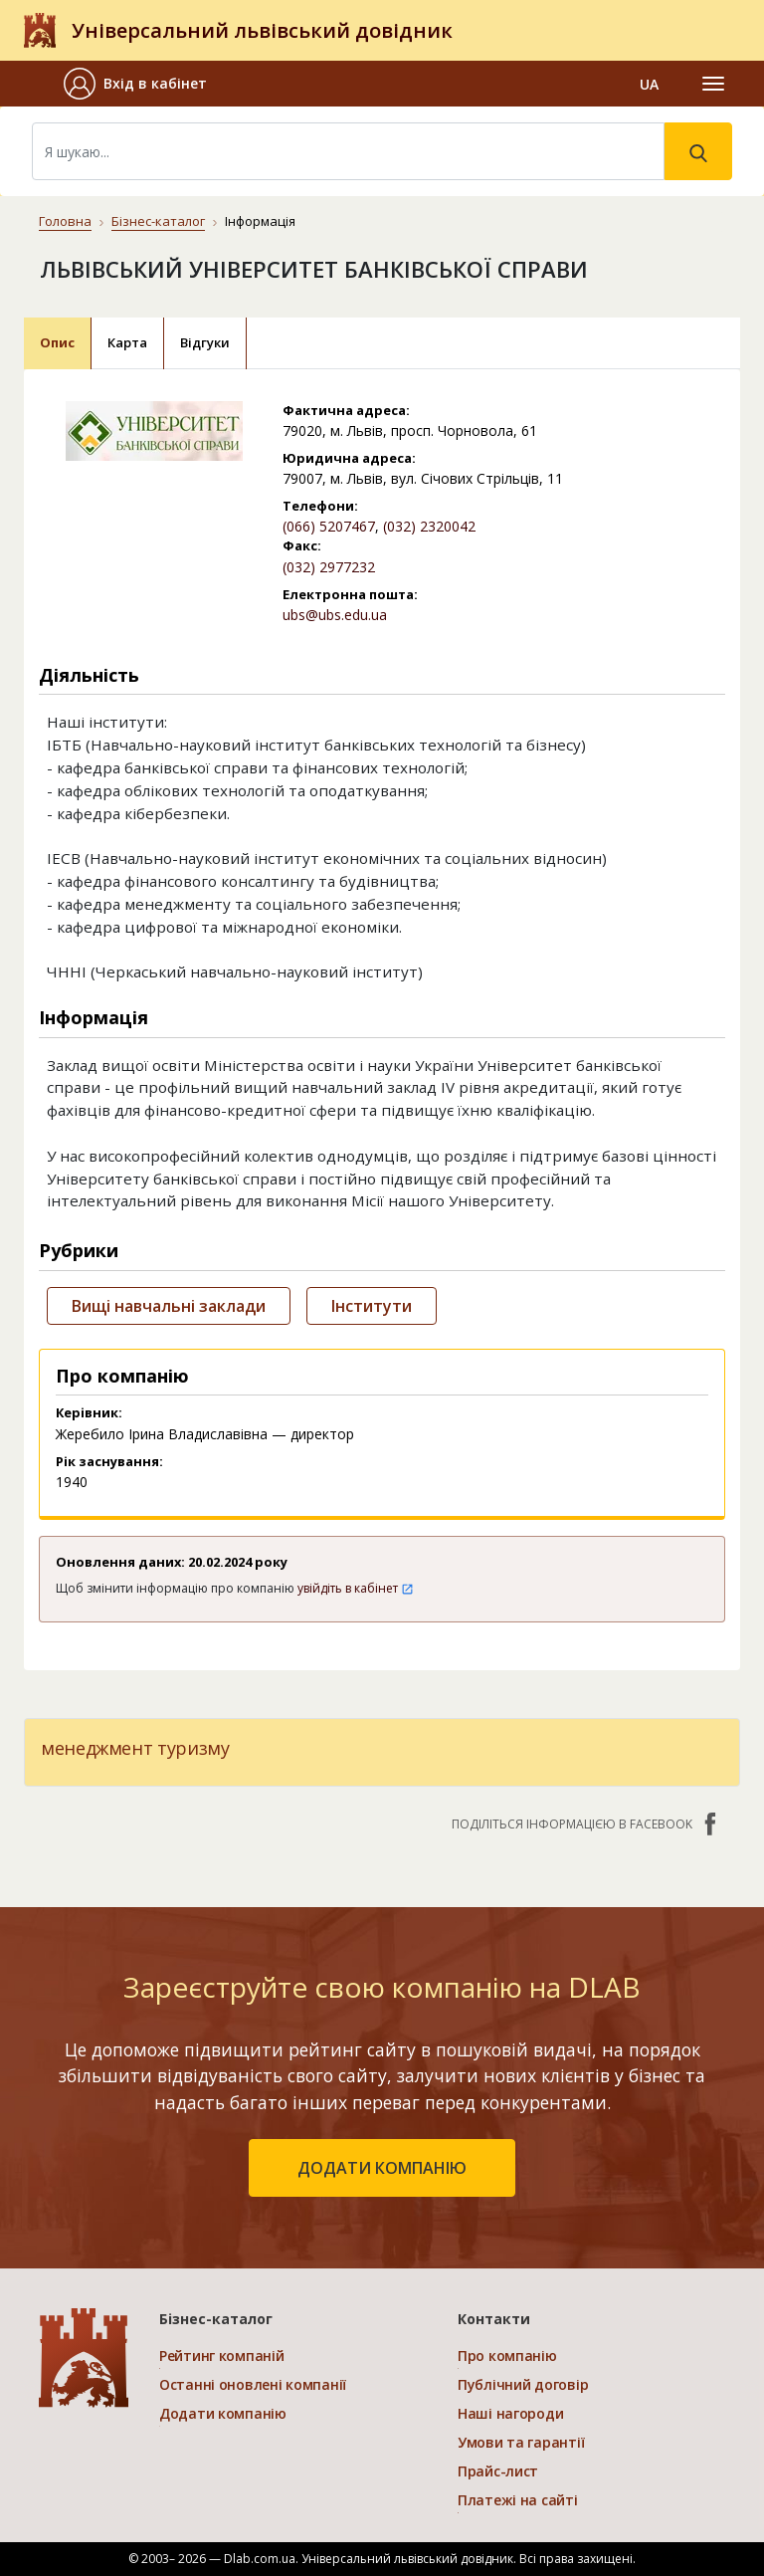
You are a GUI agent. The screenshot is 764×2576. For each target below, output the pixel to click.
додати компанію (382, 2168)
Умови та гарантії (521, 2442)
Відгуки (205, 342)
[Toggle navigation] (713, 84)
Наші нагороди (510, 2413)
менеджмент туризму (135, 1748)
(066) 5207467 (329, 526)
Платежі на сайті (518, 2499)
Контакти (494, 2318)
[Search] (348, 151)
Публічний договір (523, 2384)
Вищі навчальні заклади (169, 1306)
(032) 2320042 (429, 526)
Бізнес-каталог (158, 221)
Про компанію (507, 2355)
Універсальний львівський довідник (262, 30)
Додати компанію (222, 2413)
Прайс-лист (498, 2471)
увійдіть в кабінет (355, 1588)
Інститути (371, 1306)
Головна (65, 221)
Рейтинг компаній (222, 2355)
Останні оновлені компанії (252, 2384)
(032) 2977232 (329, 566)
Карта (127, 342)
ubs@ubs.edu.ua (335, 614)
